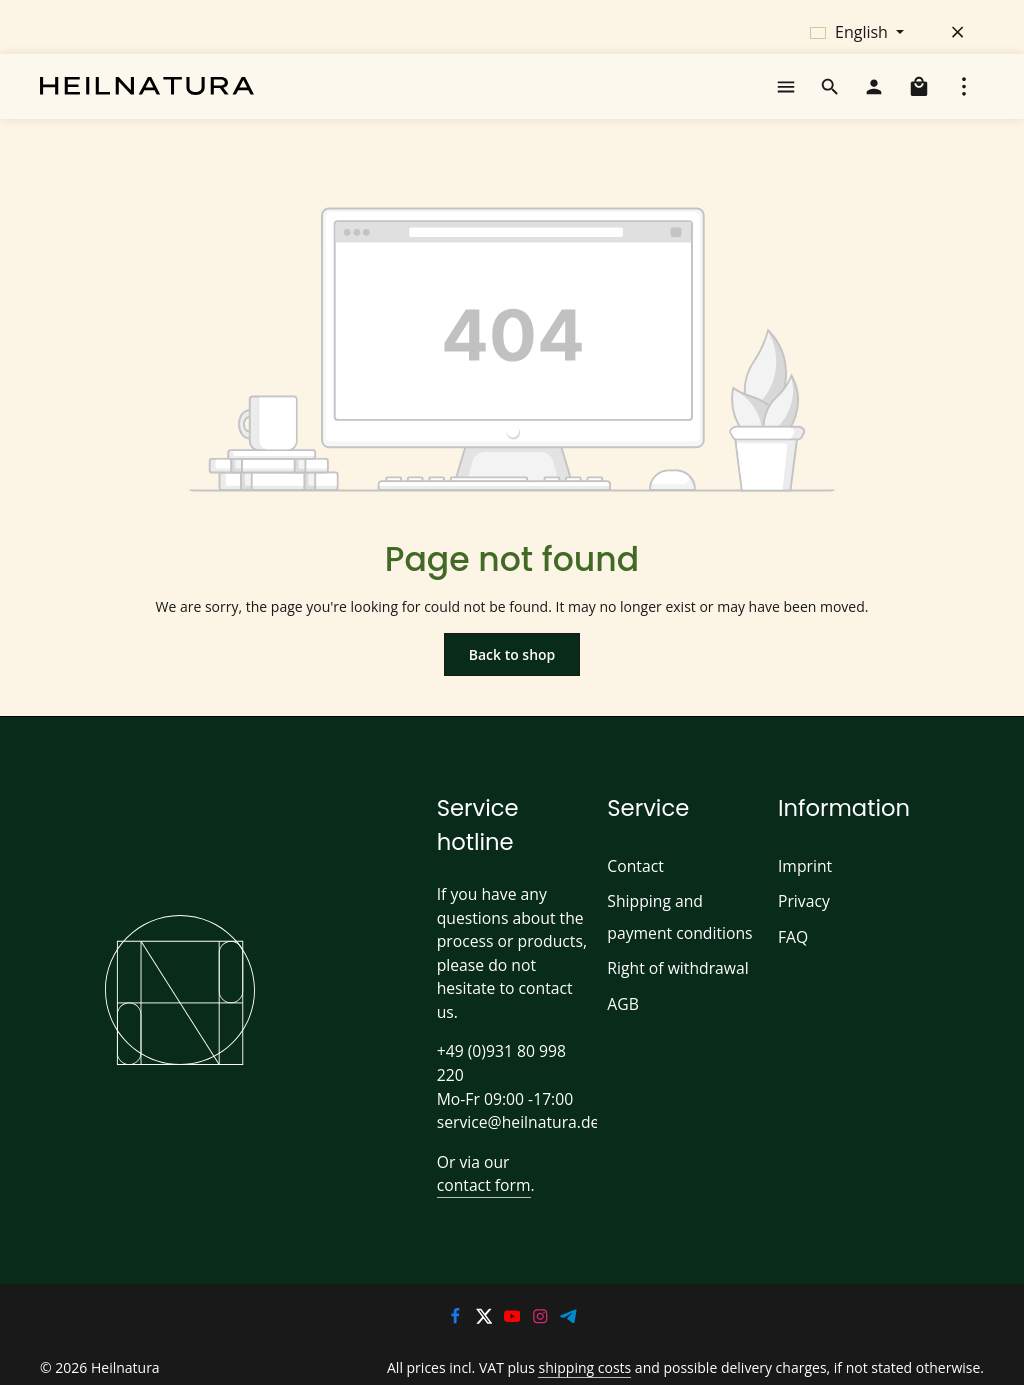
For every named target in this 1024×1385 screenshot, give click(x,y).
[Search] (830, 94)
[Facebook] (457, 1301)
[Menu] (786, 94)
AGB (623, 1019)
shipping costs (603, 1350)
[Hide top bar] (958, 32)
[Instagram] (542, 1301)
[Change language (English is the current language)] (857, 32)
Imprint (802, 881)
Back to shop (512, 669)
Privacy (804, 917)
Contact (634, 881)
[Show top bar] (964, 94)
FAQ (793, 952)
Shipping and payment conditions (674, 933)
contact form (480, 1167)
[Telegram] (569, 1301)
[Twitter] (485, 1301)
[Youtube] (514, 1301)
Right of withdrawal (673, 984)
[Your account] (874, 94)
